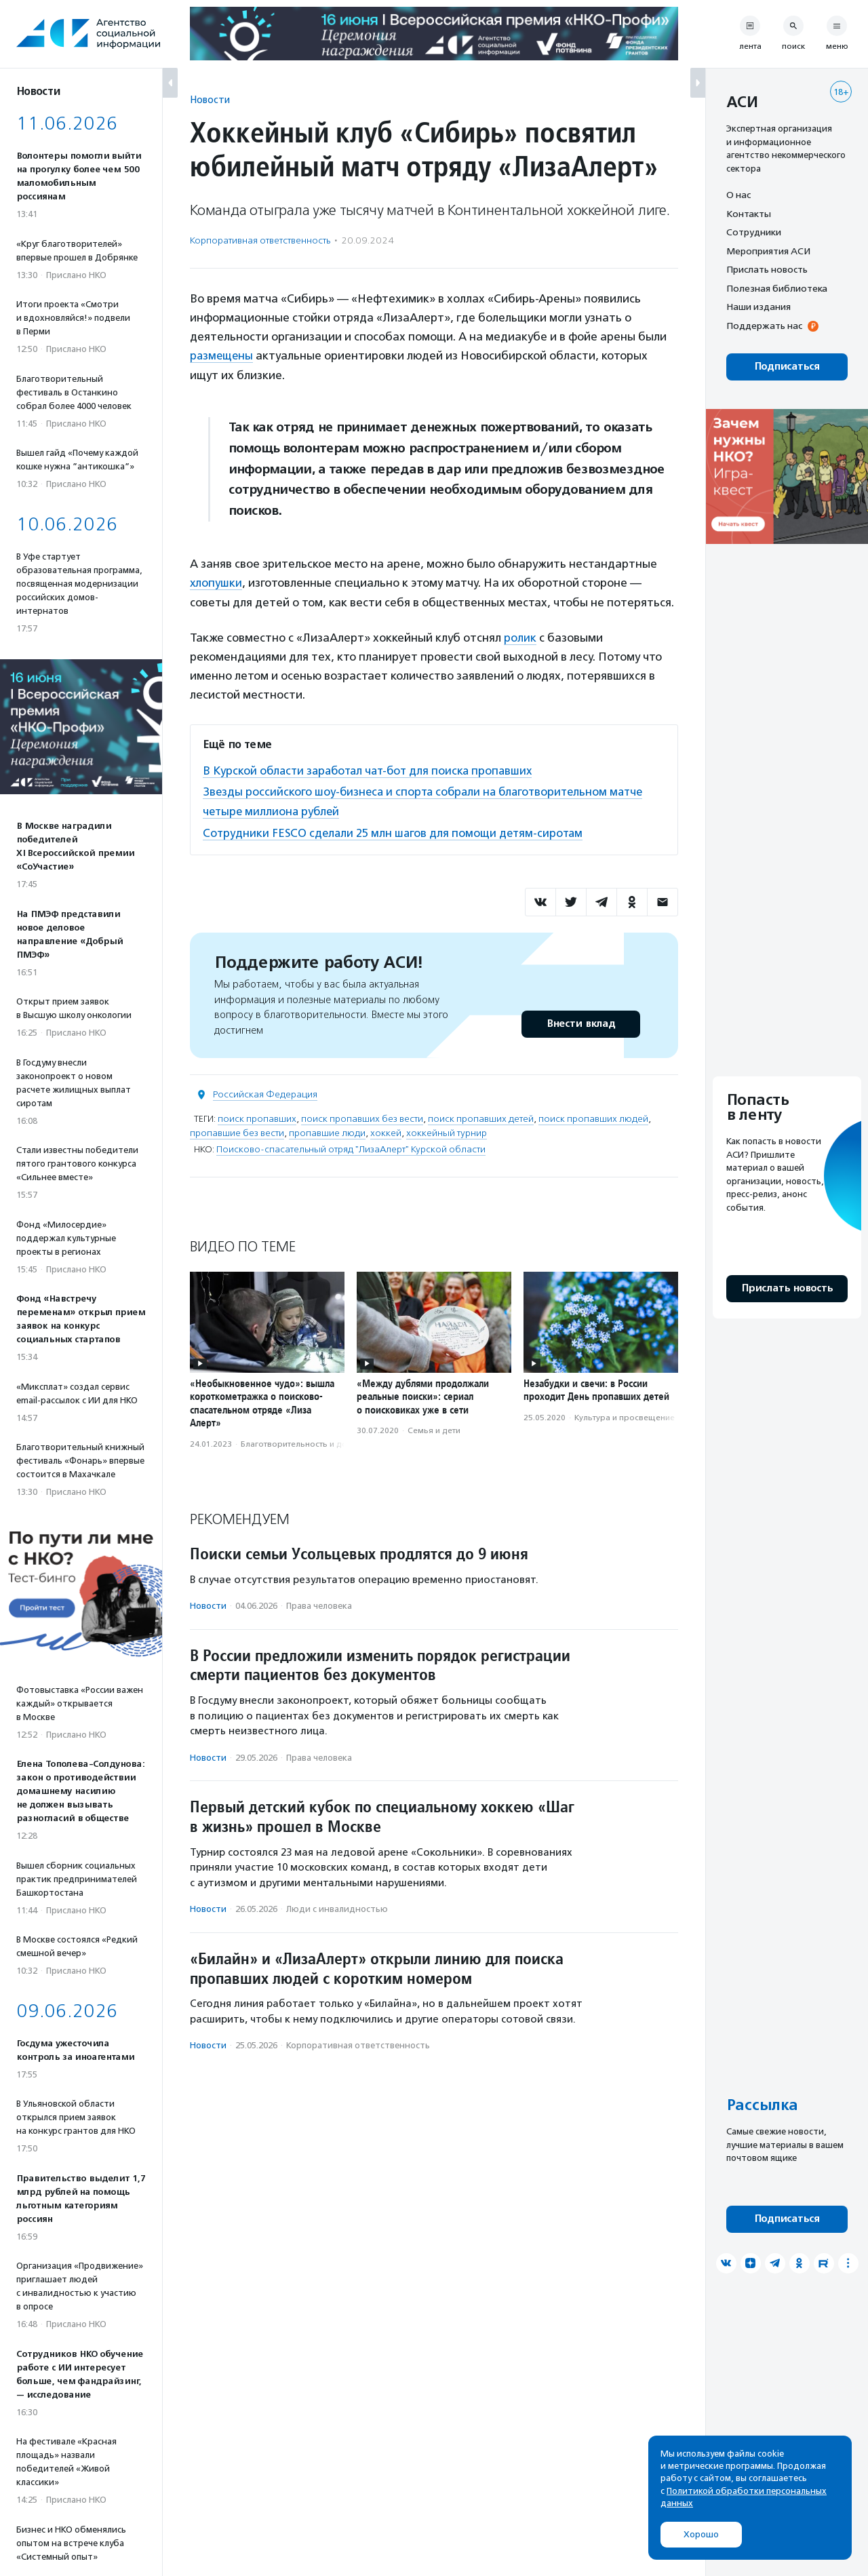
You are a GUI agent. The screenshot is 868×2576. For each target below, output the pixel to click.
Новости (210, 99)
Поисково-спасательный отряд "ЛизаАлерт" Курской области (351, 1146)
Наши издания (758, 306)
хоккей (385, 1130)
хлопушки (216, 582)
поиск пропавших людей (593, 1116)
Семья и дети (434, 1427)
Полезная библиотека (776, 288)
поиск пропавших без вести (362, 1116)
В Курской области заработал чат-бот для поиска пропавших (372, 769)
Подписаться (787, 366)
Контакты (748, 213)
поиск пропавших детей (481, 1116)
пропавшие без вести (237, 1130)
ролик (520, 637)
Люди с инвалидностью (337, 1907)
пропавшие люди (327, 1130)
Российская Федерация (265, 1091)
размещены (222, 355)
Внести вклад (580, 1021)
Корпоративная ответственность (260, 240)
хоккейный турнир (446, 1130)
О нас (738, 194)
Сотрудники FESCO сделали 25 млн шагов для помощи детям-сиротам (396, 830)
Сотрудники (753, 232)
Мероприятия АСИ (768, 251)
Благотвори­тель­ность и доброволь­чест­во (325, 1441)
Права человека (319, 1603)
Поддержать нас (764, 325)
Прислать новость (767, 269)
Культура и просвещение (624, 1415)
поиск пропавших (257, 1116)
